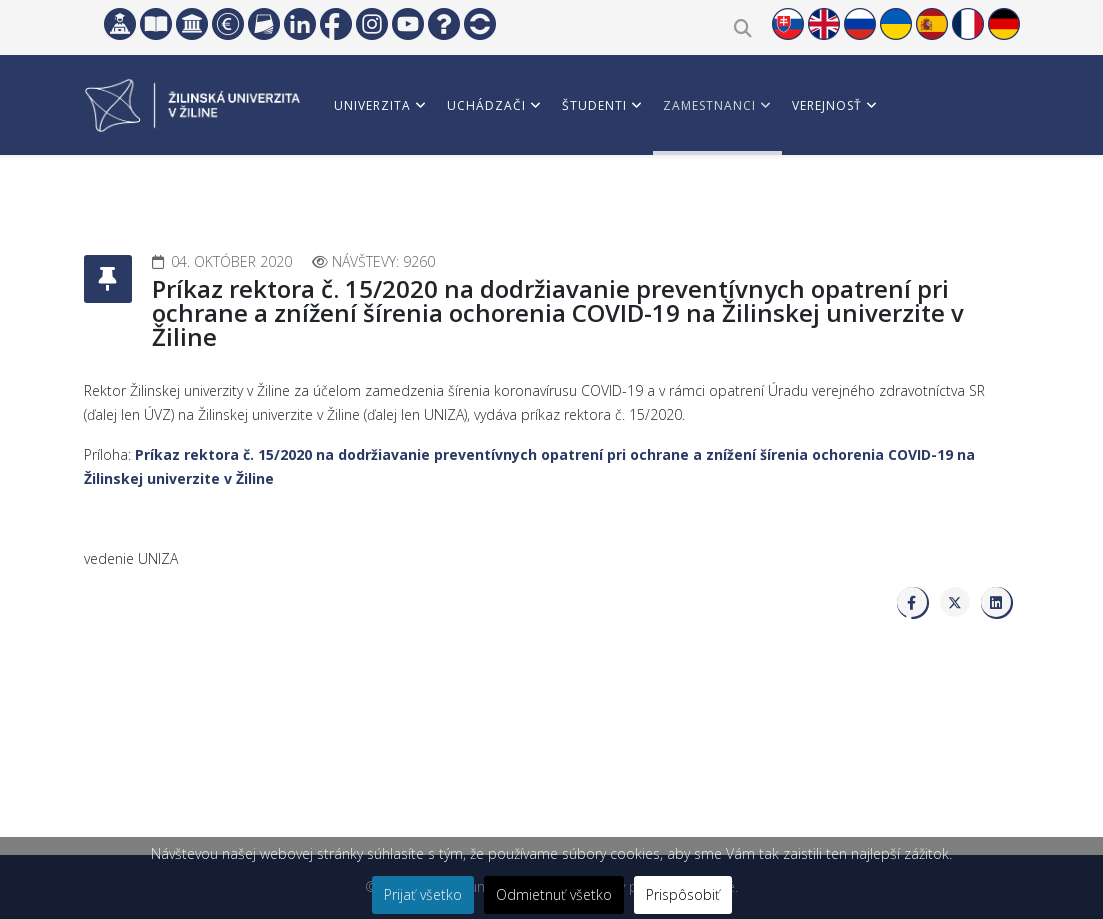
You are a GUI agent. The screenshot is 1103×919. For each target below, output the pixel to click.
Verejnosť (827, 105)
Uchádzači (486, 105)
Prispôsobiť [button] (683, 894)
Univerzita (372, 105)
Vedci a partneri (392, 199)
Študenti (594, 105)
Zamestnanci (709, 105)
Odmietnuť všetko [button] (554, 894)
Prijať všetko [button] (423, 894)
